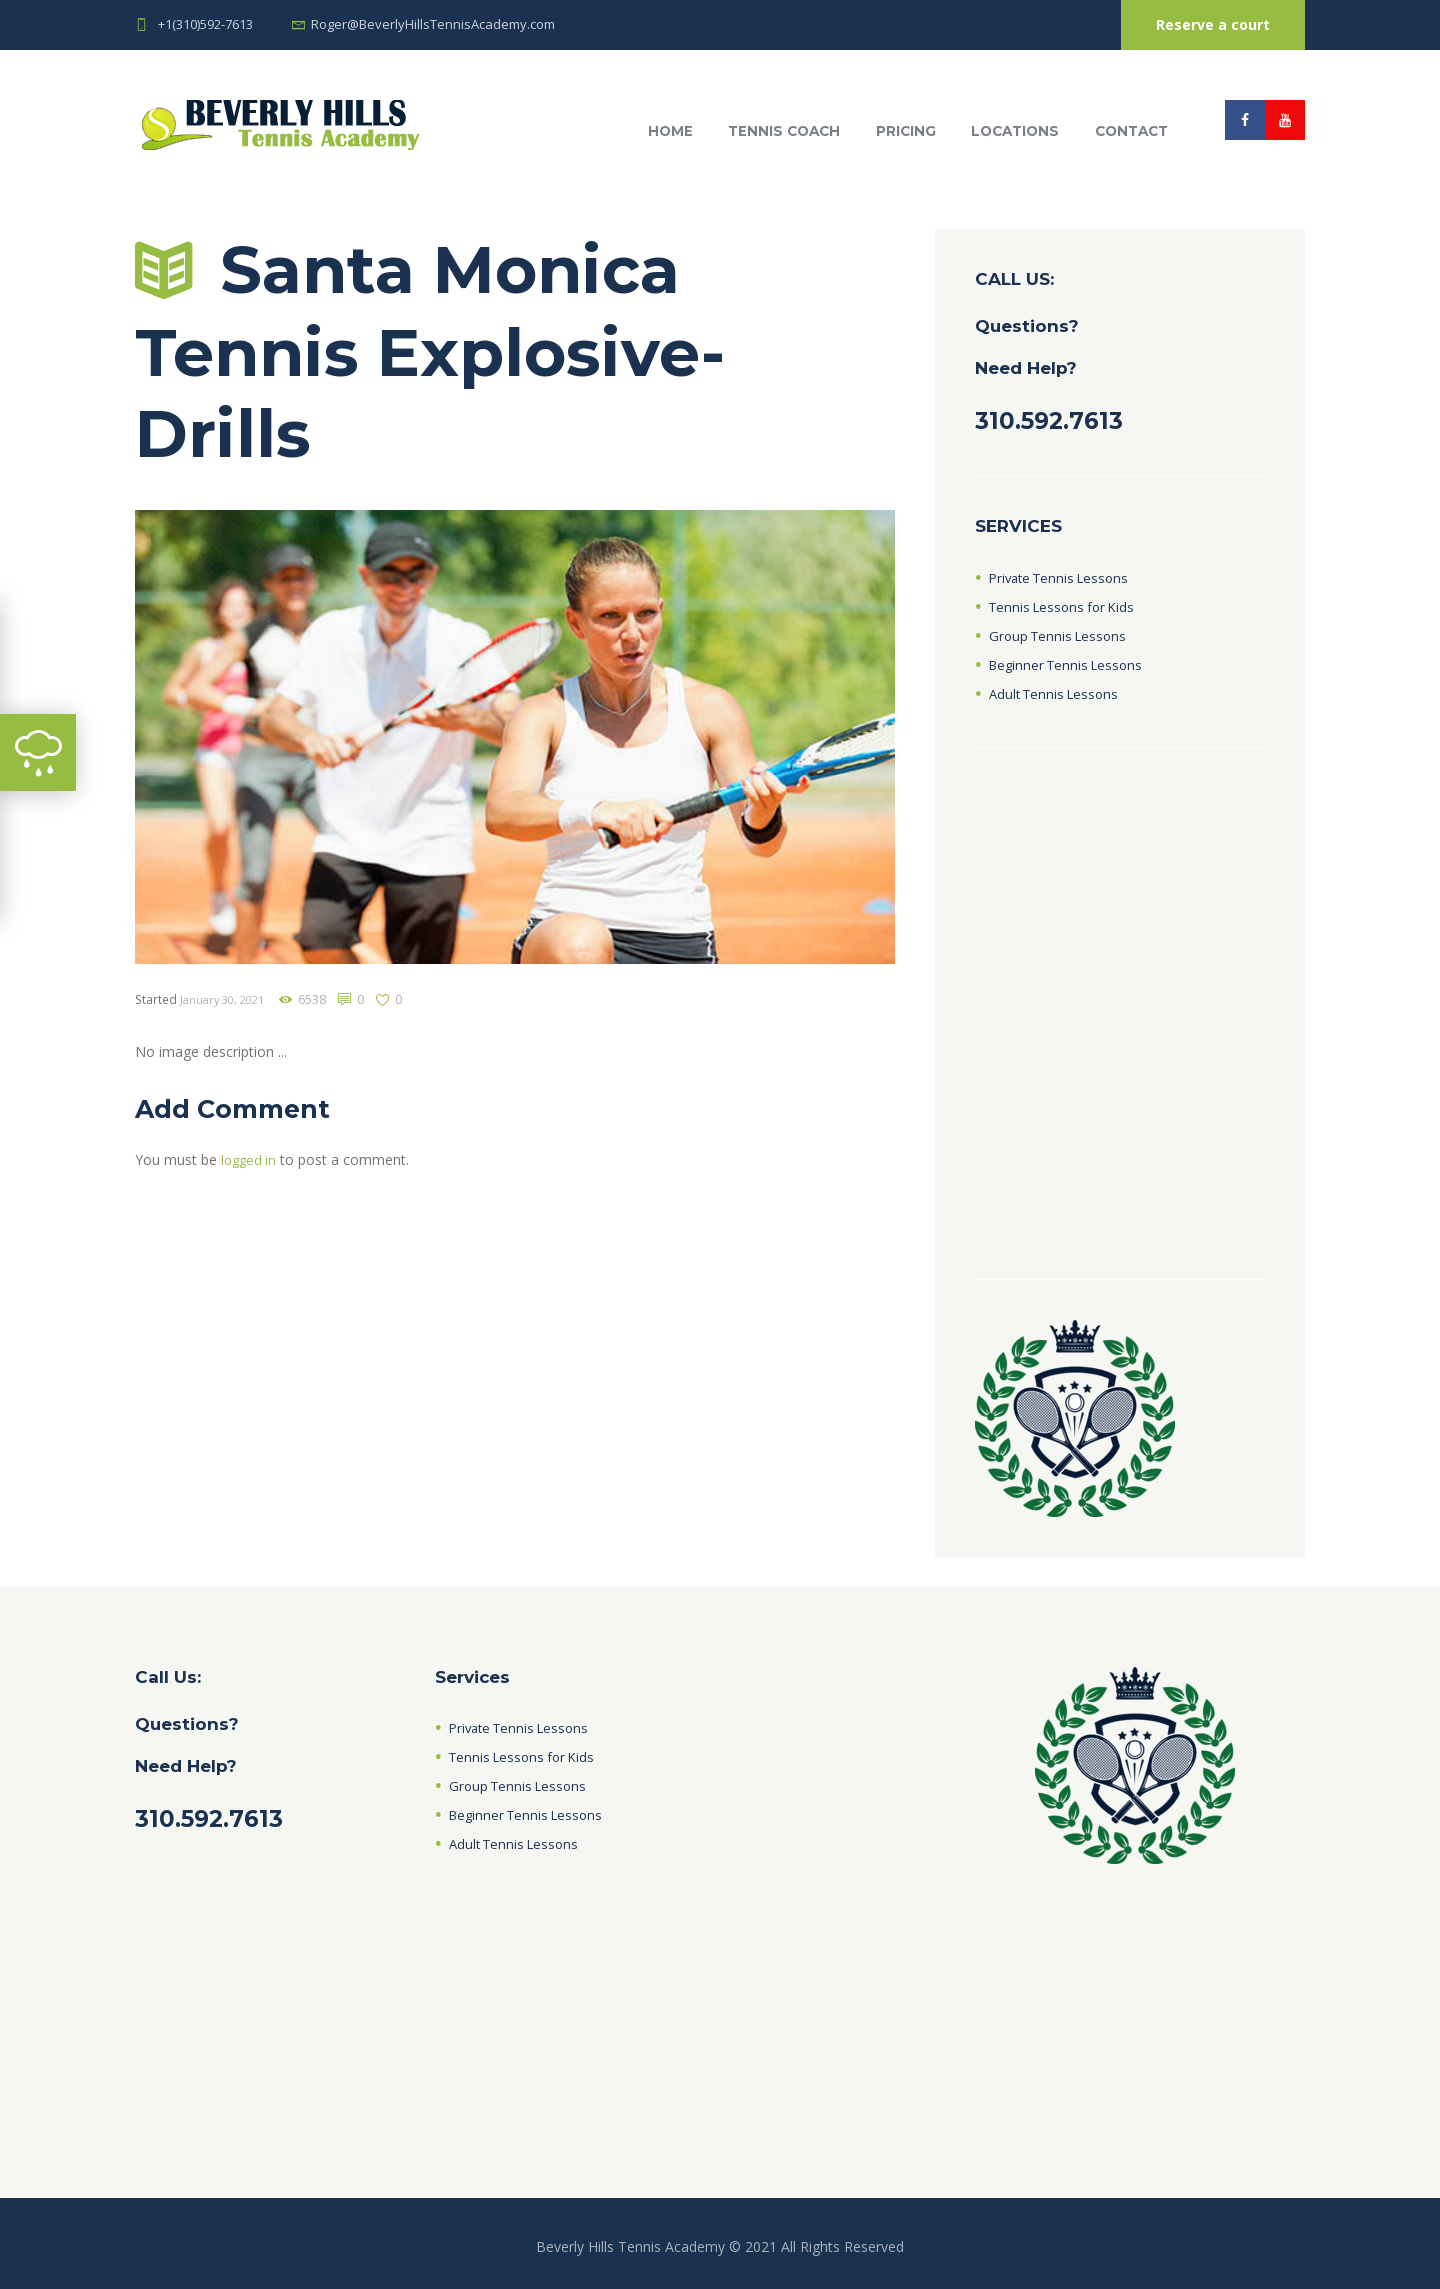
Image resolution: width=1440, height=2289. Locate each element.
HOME (670, 131)
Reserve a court (1213, 24)
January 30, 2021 (226, 999)
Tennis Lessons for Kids (1066, 606)
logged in (250, 1159)
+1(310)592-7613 (205, 24)
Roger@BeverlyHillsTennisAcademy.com (433, 24)
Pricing (906, 131)
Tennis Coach (784, 131)
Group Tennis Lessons (1061, 635)
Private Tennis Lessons (1064, 577)
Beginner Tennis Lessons (1070, 664)
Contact (1131, 131)
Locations (1015, 131)
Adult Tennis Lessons (1058, 693)
